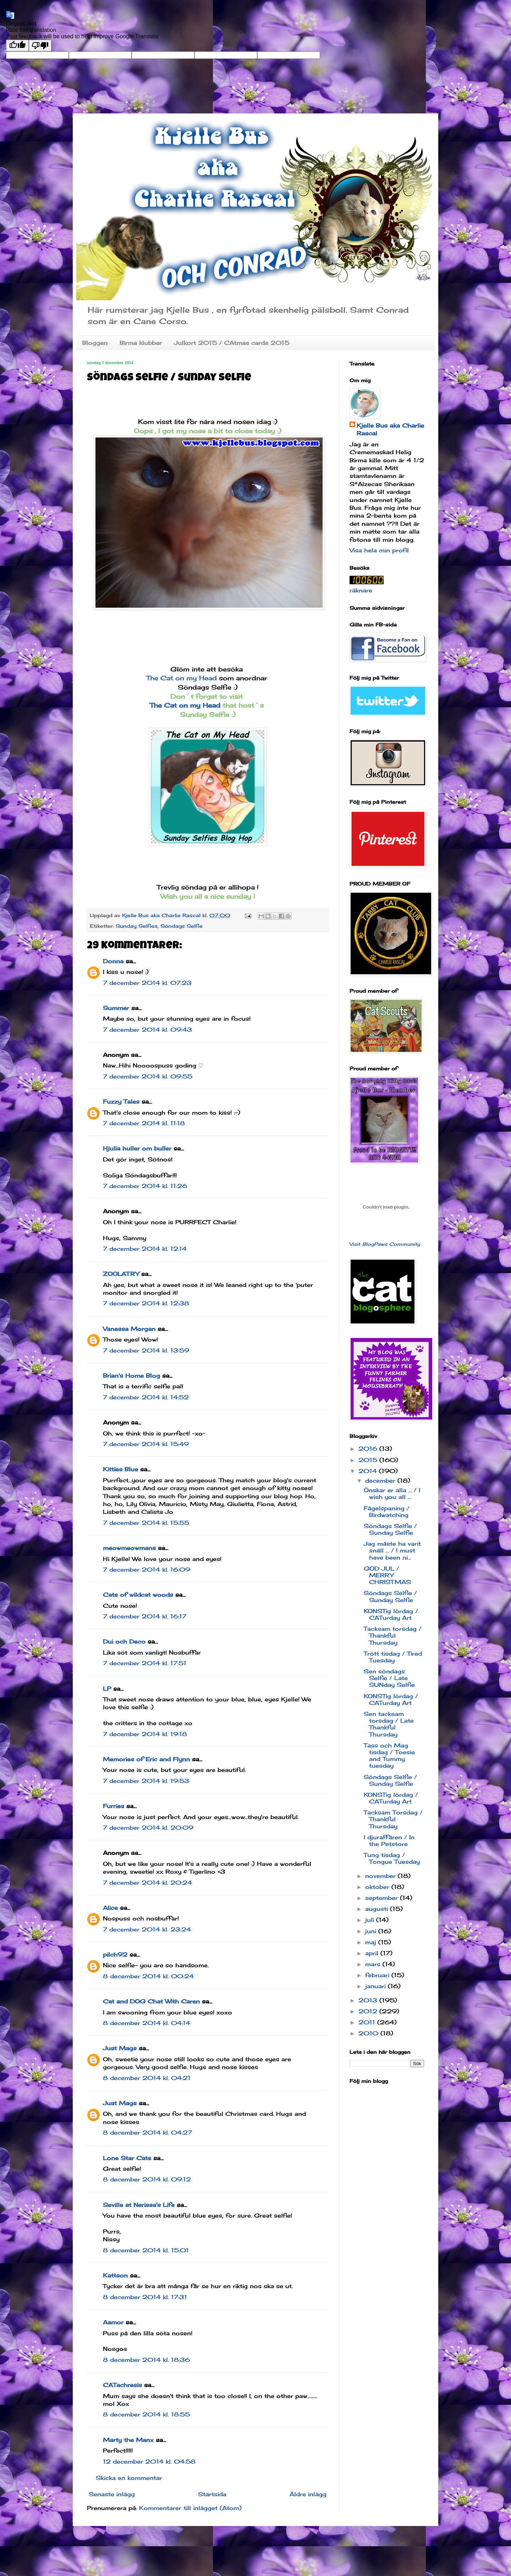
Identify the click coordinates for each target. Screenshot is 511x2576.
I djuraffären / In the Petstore (389, 1840)
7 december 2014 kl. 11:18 (144, 1123)
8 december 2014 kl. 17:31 (145, 2297)
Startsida (212, 2494)
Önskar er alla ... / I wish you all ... (392, 1493)
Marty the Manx (128, 2439)
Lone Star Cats (127, 2158)
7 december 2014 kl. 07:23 (147, 982)
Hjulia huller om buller (137, 1148)
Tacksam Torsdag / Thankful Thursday (393, 1819)
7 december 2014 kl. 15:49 (146, 1444)
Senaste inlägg (112, 2494)
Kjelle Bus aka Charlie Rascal (390, 429)
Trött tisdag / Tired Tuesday (393, 1657)
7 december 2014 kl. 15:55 (146, 1522)
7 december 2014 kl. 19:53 (146, 1780)
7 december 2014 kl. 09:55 (147, 1076)
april (372, 1953)
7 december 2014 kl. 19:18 (145, 1734)
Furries (113, 1806)
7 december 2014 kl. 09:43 (147, 1029)
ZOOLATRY (121, 1273)
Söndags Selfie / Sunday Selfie (390, 1529)
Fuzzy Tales (121, 1101)
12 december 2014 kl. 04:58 (149, 2461)
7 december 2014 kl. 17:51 (144, 1663)
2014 (368, 1470)
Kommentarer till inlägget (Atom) (190, 2507)
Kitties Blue (120, 1469)
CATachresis (122, 2384)
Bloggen (95, 342)
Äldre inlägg (308, 2494)
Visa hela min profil (379, 550)
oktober (378, 1886)
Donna (113, 961)
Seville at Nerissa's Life (139, 2204)
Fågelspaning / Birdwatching (387, 1511)
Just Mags (120, 2048)
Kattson (115, 2275)
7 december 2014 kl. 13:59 (146, 1350)
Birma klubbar (141, 342)
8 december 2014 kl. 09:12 (147, 2179)
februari (378, 1975)
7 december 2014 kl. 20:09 (148, 1827)
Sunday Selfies (137, 926)
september (382, 1897)
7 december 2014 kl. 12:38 (146, 1303)
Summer (116, 1007)
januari (376, 1986)
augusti (377, 1908)
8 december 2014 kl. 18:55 (146, 2414)
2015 (368, 1459)
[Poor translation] (40, 45)
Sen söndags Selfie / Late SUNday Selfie (389, 1678)
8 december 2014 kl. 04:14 (146, 2022)
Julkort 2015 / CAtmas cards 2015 (231, 342)
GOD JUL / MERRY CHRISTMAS (387, 1575)
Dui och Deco (124, 1641)
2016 (368, 1448)
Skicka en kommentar (129, 2477)
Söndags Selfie (181, 926)
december (381, 1480)
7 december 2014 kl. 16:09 (146, 1569)
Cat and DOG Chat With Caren (151, 2001)
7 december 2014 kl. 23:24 (147, 1929)
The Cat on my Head (181, 678)
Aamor (113, 2322)
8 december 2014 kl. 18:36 (146, 2359)
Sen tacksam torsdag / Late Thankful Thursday (389, 1724)
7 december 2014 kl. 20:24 (147, 1882)
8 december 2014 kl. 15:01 (146, 2250)
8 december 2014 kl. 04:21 (147, 2077)
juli (370, 1919)
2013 (368, 2000)
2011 (367, 2022)
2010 (369, 2033)
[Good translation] (17, 45)
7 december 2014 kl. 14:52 (146, 1397)
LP (107, 1688)
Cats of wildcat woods (138, 1594)
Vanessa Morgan (129, 1328)
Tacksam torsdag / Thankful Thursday (393, 1635)
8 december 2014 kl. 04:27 (147, 2132)
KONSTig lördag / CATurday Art (391, 1614)
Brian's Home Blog (131, 1375)
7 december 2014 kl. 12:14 (145, 1248)
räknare (361, 590)
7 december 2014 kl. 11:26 (145, 1185)
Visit (385, 1244)
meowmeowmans (129, 1547)
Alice (110, 1907)
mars (374, 1964)
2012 (368, 2011)
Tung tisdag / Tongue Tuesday (392, 1858)
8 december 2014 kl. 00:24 (148, 1976)
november (381, 1875)
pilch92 (115, 1954)
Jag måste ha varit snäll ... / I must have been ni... (392, 1550)
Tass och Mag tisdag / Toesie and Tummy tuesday (389, 1755)
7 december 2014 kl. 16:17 (144, 1616)
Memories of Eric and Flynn (146, 1759)
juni (371, 1931)
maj (371, 1942)
